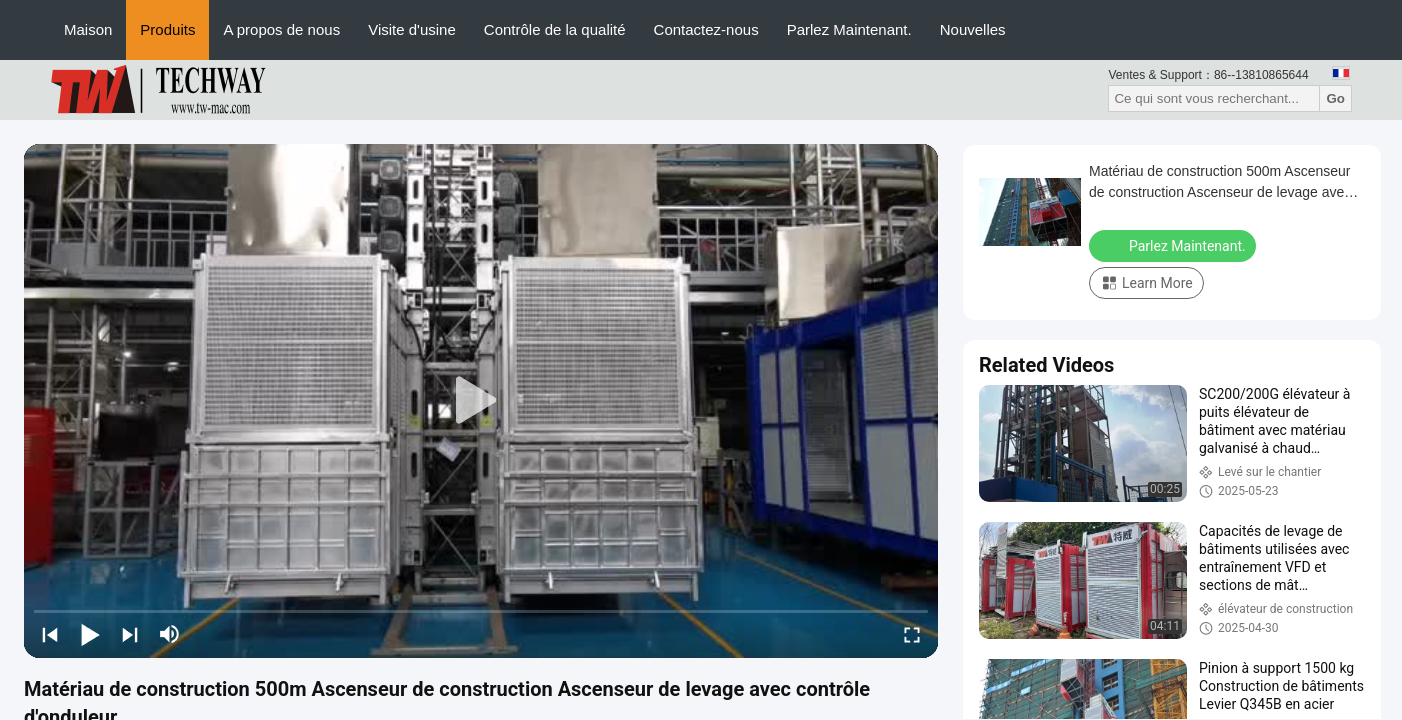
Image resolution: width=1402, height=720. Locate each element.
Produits (167, 29)
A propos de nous (281, 29)
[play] (481, 401)
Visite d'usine (412, 29)
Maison (88, 29)
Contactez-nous (706, 29)
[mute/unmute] (170, 634)
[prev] (50, 634)
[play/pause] (90, 634)
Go (1335, 98)
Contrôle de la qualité (555, 29)
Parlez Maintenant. (849, 29)
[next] (130, 634)
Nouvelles (973, 29)
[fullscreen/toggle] (912, 634)
